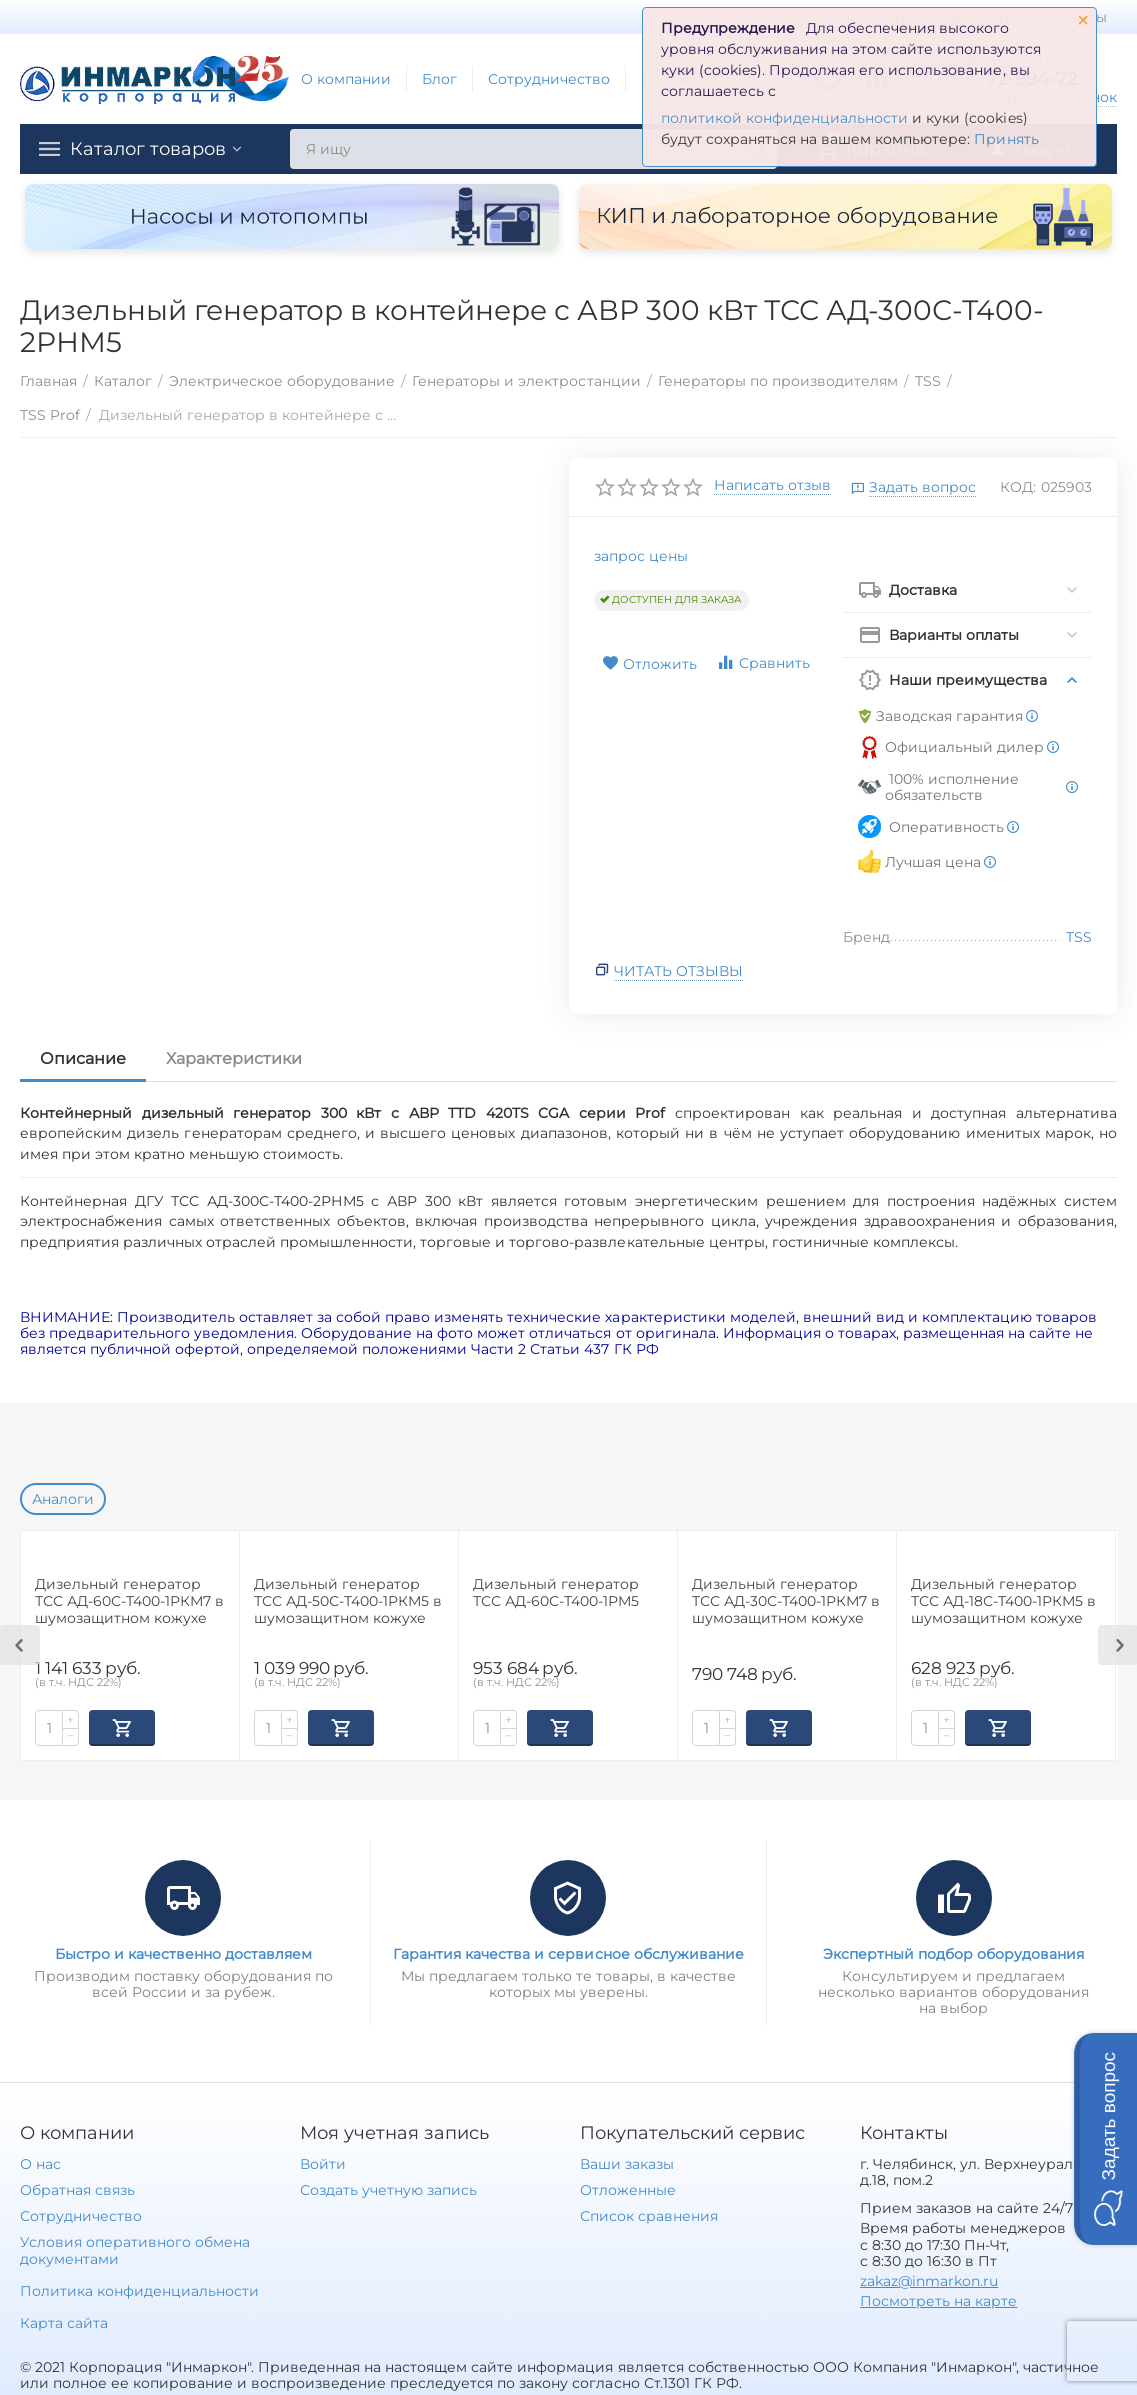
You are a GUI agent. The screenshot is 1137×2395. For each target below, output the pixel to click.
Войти (323, 2162)
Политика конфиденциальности (139, 2289)
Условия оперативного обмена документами (135, 2248)
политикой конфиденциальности (784, 118)
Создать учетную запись (388, 2188)
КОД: (1018, 487)
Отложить (649, 664)
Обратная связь (77, 2188)
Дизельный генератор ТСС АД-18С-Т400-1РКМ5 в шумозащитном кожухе (1003, 1601)
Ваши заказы (627, 2162)
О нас (40, 2162)
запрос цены (641, 556)
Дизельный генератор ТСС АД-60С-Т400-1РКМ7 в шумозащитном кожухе (129, 1601)
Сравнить (763, 662)
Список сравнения (649, 2214)
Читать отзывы (678, 971)
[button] (1105, 2139)
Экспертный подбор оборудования (953, 1952)
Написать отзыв (772, 486)
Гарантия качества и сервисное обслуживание (568, 1952)
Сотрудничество (549, 79)
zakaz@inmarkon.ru (929, 2279)
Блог (439, 79)
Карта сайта (64, 2321)
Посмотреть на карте (938, 2299)
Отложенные (628, 2188)
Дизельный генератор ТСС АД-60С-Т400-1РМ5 (556, 1593)
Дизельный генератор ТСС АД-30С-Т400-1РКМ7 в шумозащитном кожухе (786, 1601)
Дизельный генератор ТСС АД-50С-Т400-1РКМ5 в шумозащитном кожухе (348, 1601)
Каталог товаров (148, 149)
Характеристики (234, 1058)
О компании (346, 79)
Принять (1006, 139)
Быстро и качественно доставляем (183, 1952)
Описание (83, 1058)
